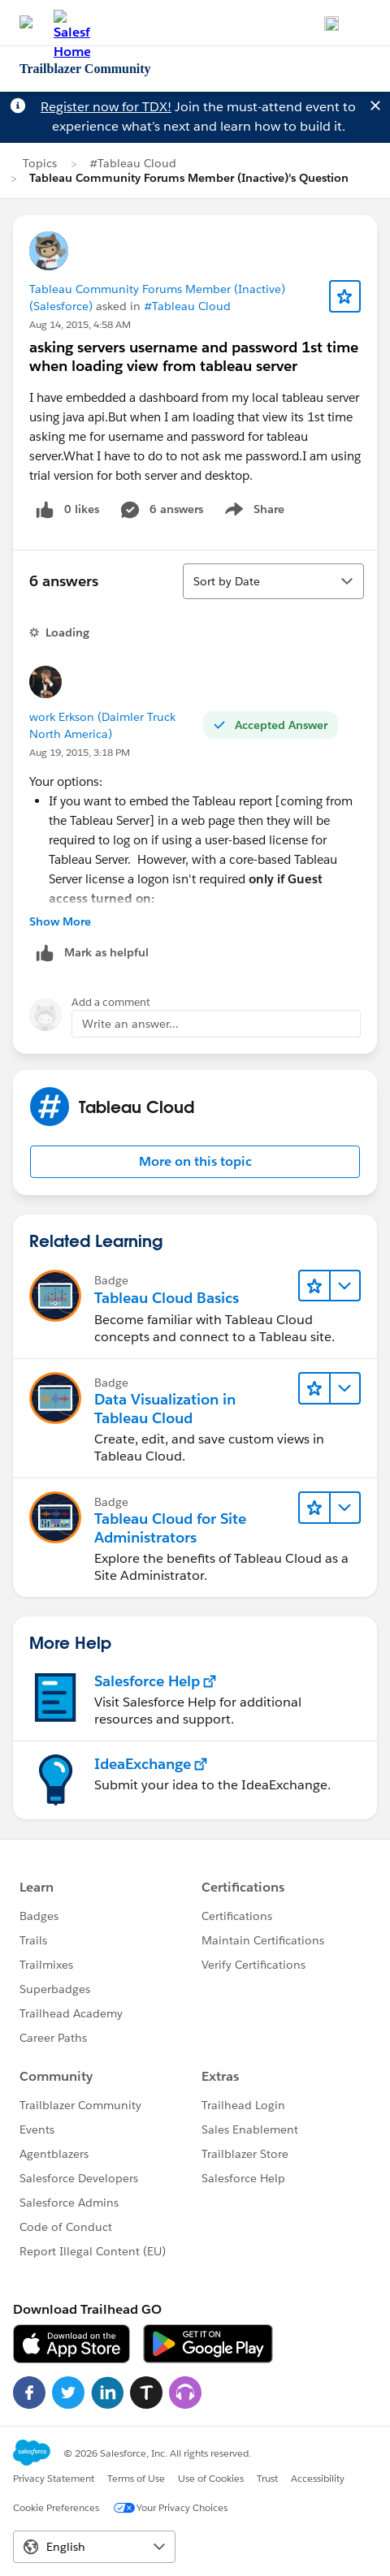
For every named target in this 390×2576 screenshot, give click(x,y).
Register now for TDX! (106, 106)
